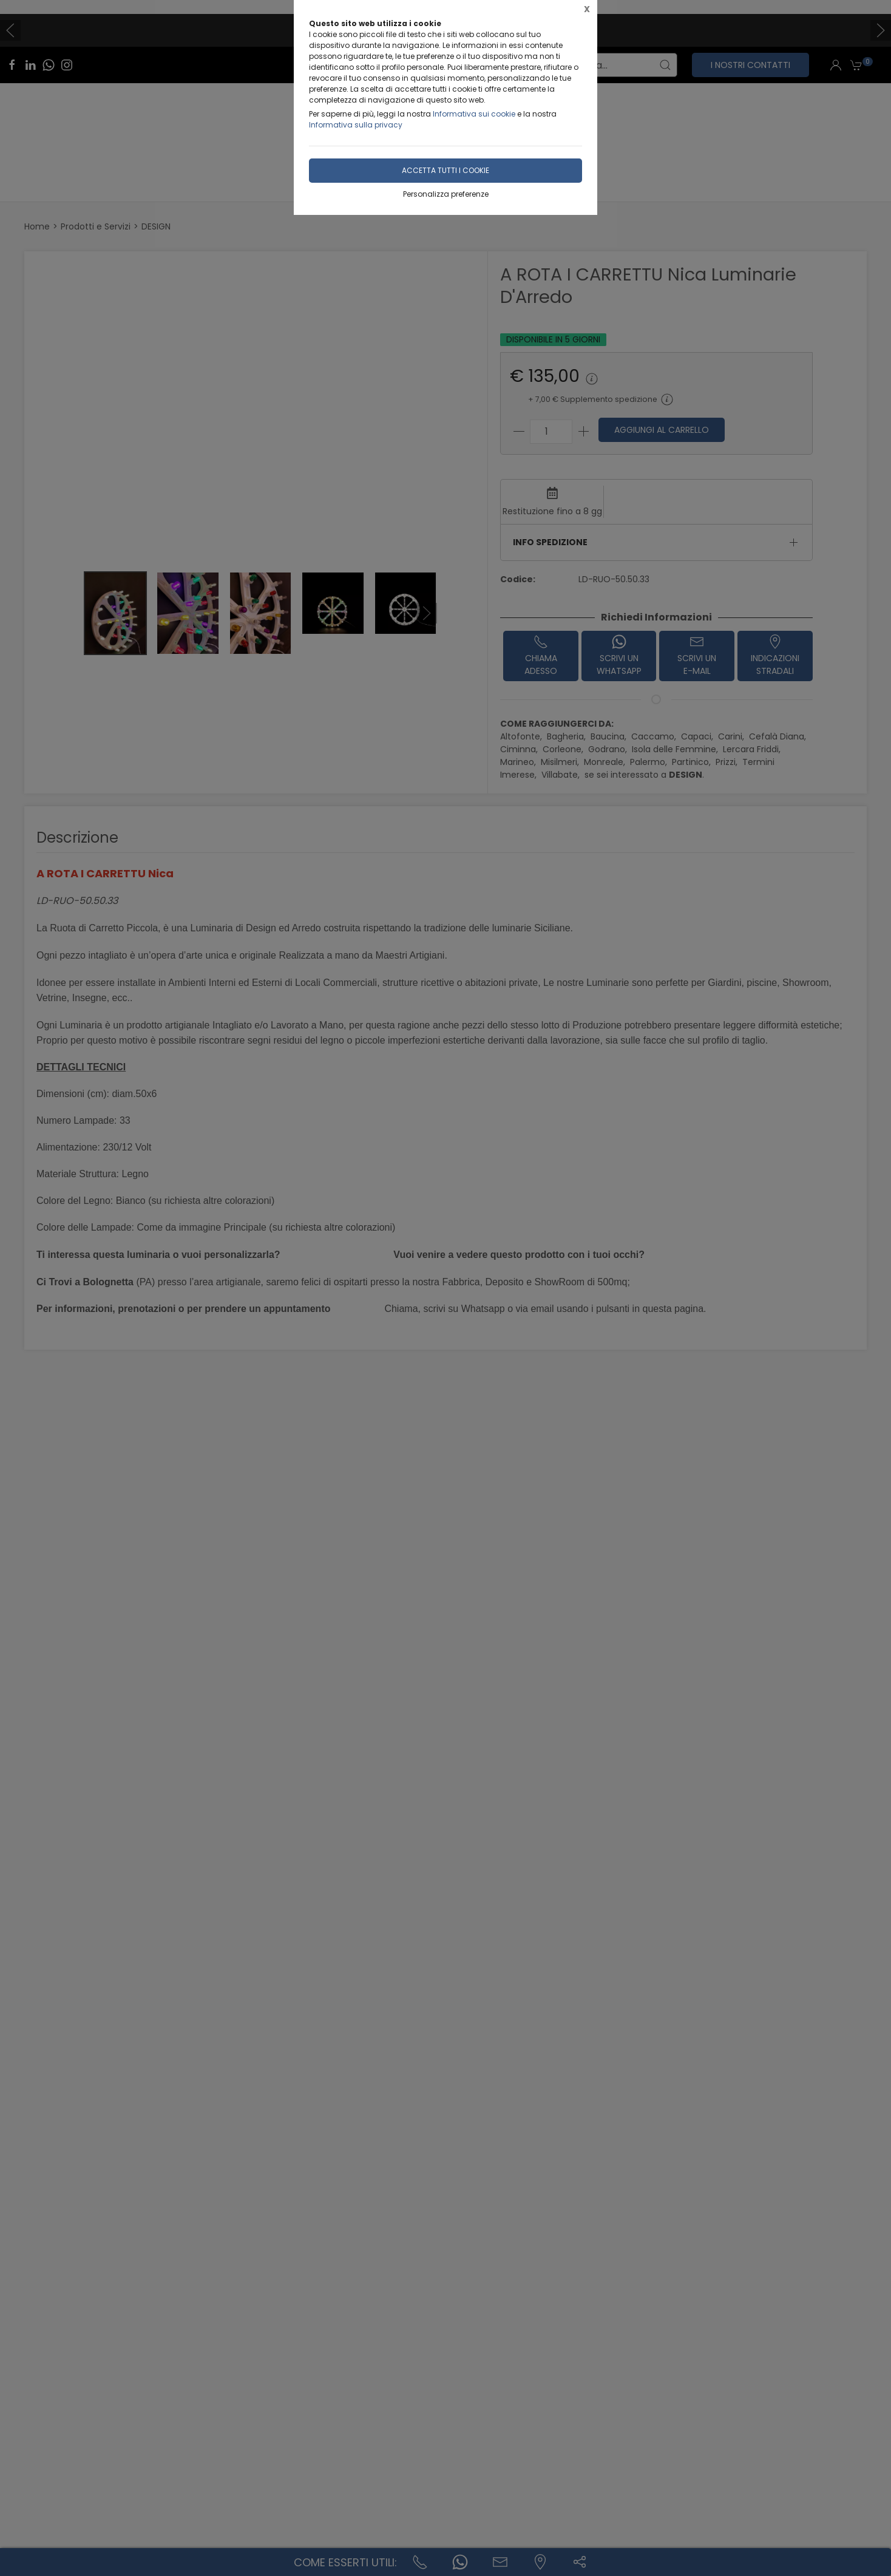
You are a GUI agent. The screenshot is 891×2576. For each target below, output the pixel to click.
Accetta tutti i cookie (445, 170)
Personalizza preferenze (446, 194)
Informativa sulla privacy (355, 125)
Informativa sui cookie (474, 114)
